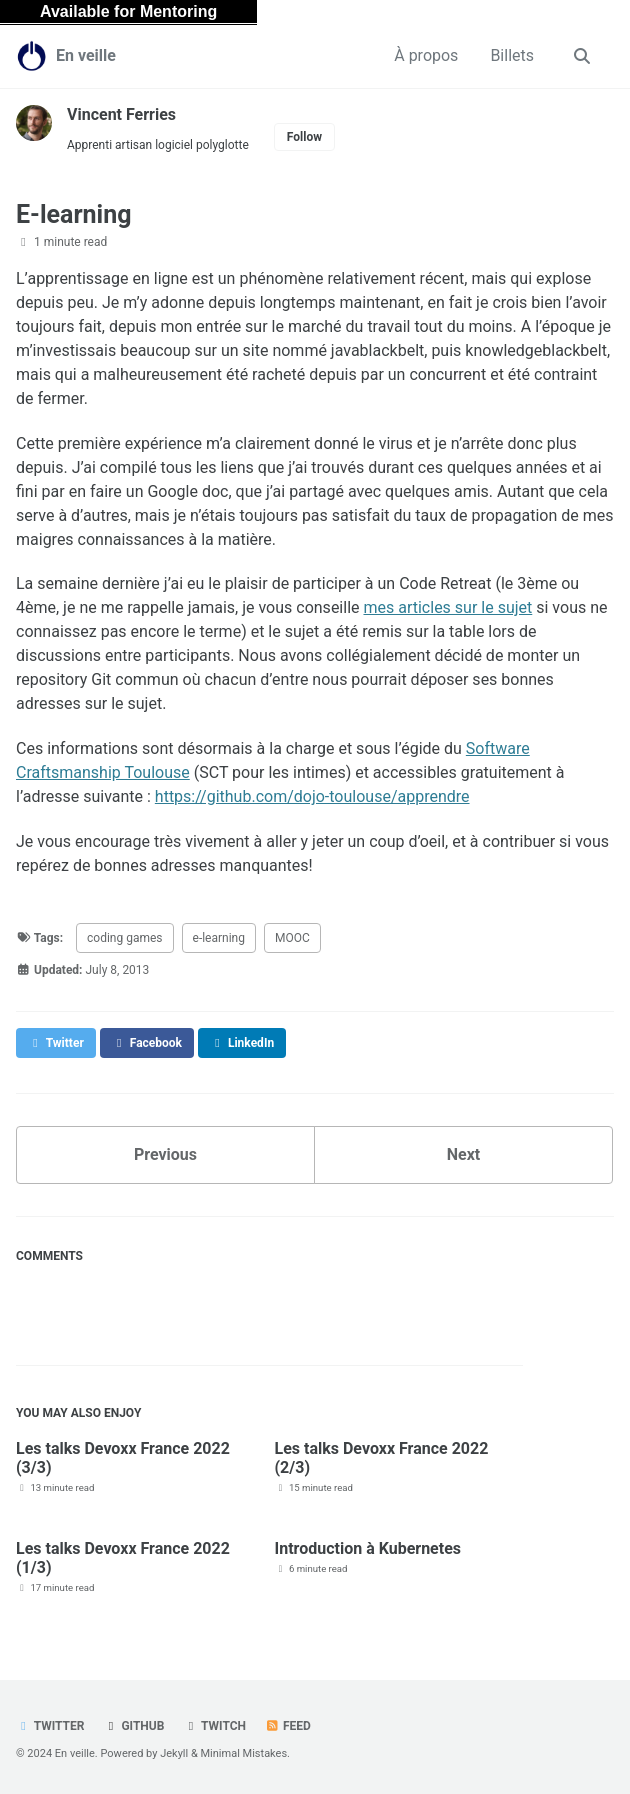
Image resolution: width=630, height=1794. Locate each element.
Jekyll (174, 1753)
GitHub (133, 1726)
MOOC (292, 938)
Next (463, 1154)
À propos (426, 55)
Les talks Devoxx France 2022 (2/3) (382, 1458)
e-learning (219, 938)
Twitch (214, 1726)
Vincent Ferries (121, 114)
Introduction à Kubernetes (368, 1548)
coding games (125, 938)
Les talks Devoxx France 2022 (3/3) (123, 1458)
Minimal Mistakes (244, 1753)
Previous (165, 1154)
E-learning (74, 214)
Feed (288, 1726)
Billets (512, 55)
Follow (304, 137)
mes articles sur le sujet (447, 607)
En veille (86, 55)
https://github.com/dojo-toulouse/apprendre (312, 796)
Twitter (50, 1726)
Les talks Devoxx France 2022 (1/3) (123, 1558)
